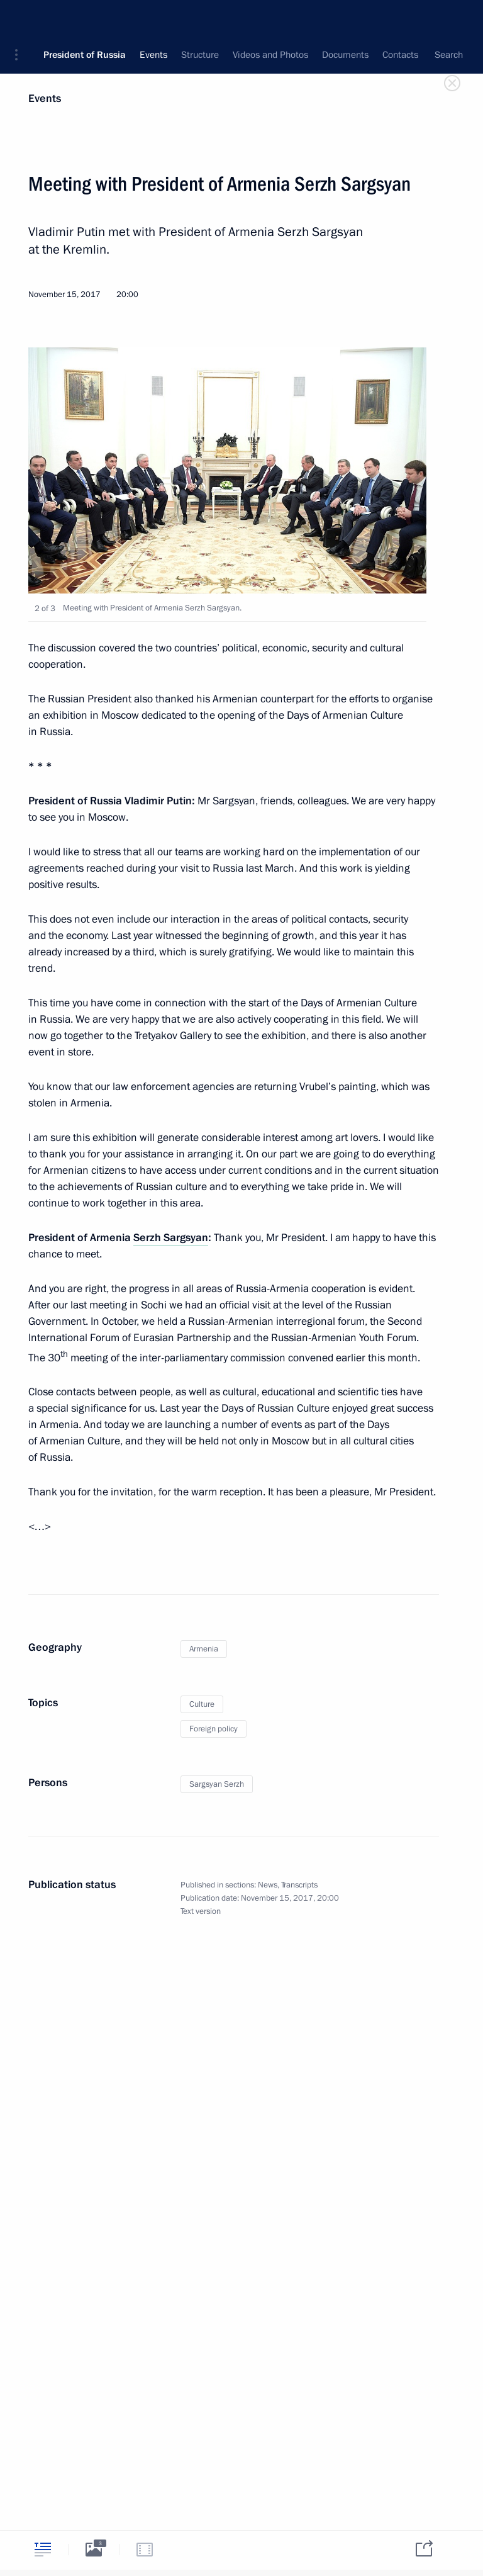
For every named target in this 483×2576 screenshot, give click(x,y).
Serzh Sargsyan (170, 1237)
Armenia (203, 1649)
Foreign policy (213, 1729)
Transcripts (299, 1885)
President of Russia (84, 19)
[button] (21, 19)
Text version (200, 1911)
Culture (201, 1704)
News (267, 1885)
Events (44, 98)
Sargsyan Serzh (216, 1784)
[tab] (43, 2549)
